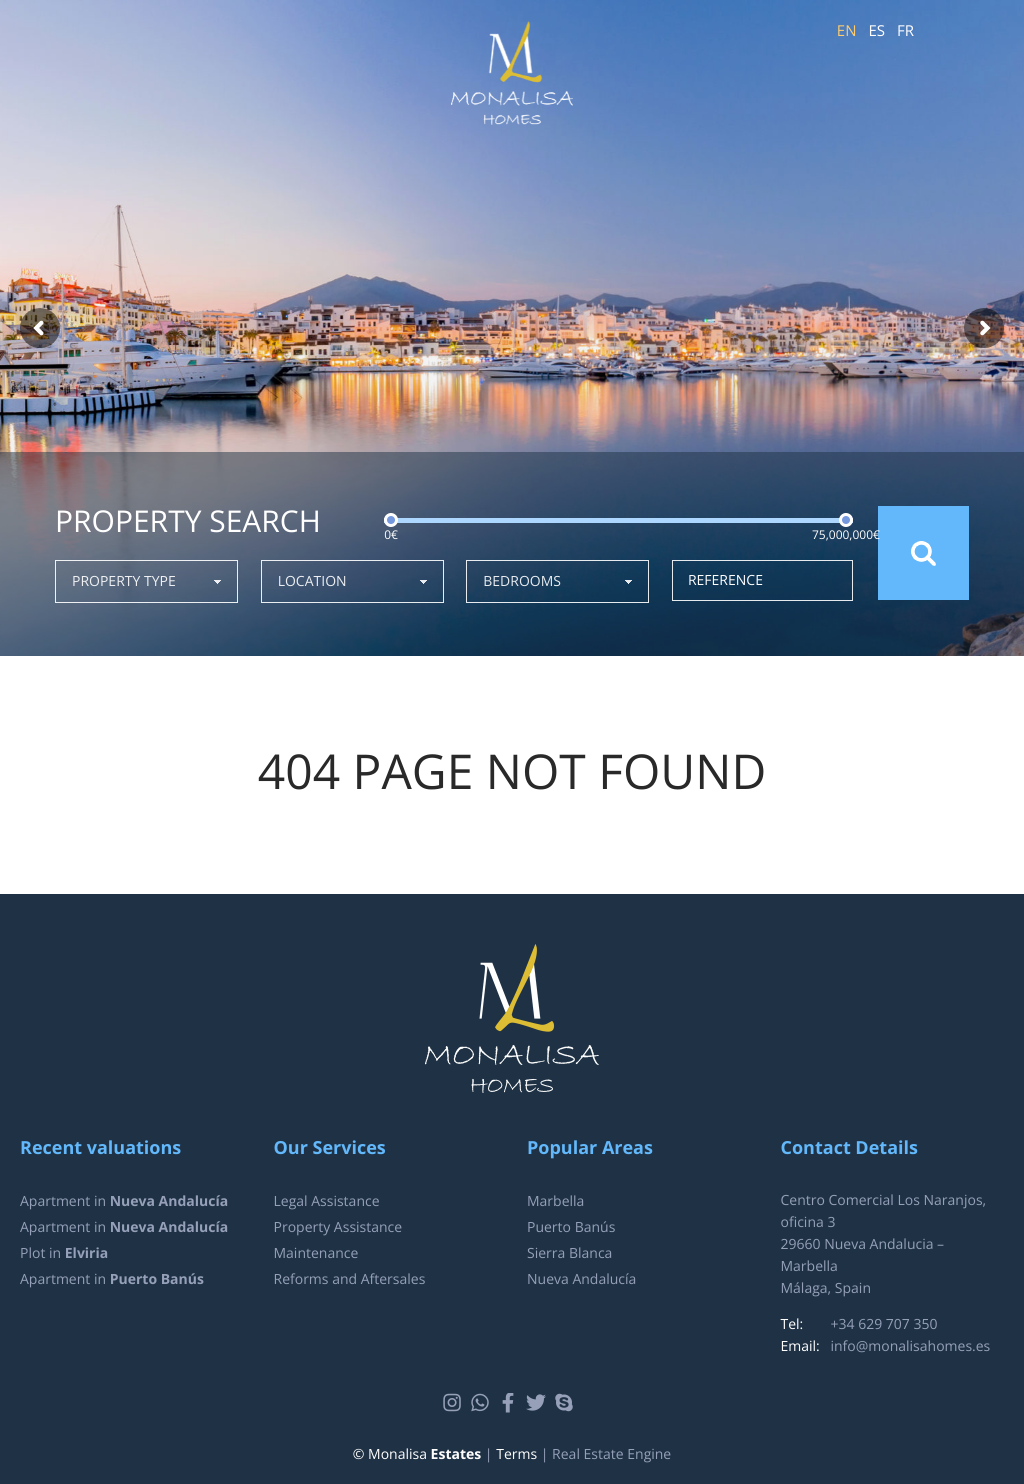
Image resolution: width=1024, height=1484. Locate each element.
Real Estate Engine (611, 1454)
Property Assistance (338, 1227)
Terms (516, 1454)
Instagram (454, 1403)
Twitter (538, 1403)
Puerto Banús (571, 1227)
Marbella (555, 1201)
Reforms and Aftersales (350, 1279)
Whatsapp (482, 1403)
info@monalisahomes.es (911, 1346)
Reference (725, 580)
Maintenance (316, 1253)
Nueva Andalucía (581, 1279)
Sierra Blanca (569, 1253)
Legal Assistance (327, 1201)
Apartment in (124, 1201)
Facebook (510, 1403)
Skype (566, 1403)
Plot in (64, 1253)
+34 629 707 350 (884, 1324)
